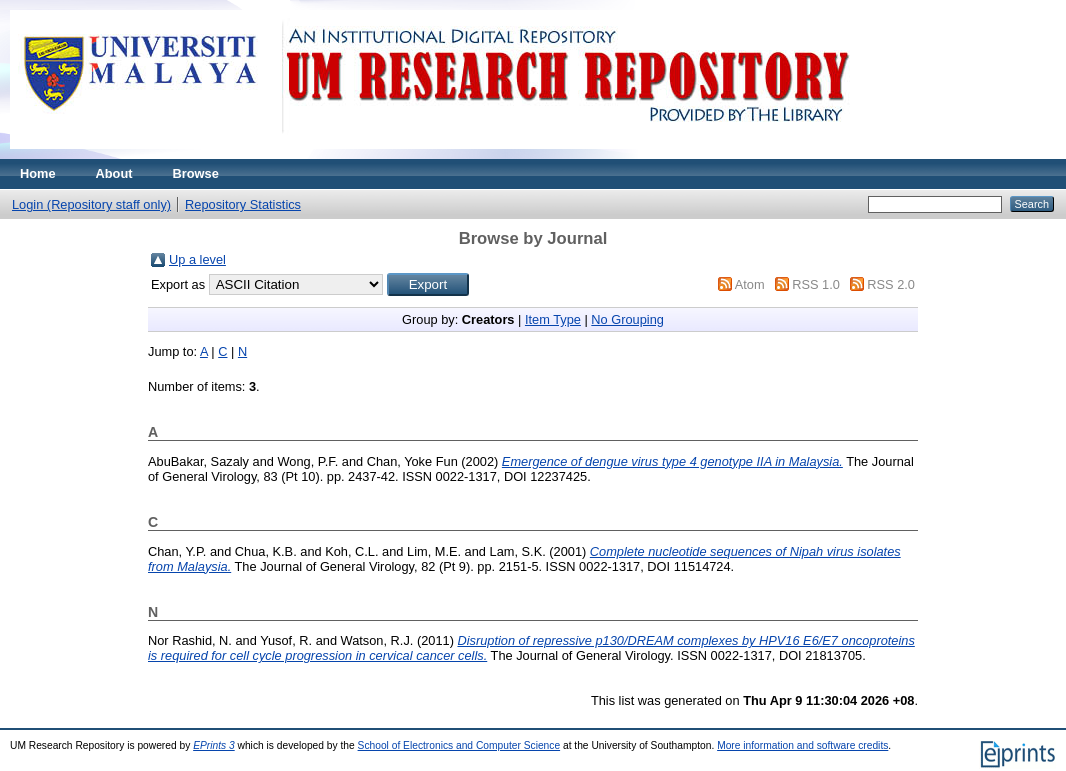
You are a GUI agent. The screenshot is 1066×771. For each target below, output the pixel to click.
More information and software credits (802, 745)
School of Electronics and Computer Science (459, 745)
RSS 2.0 (891, 284)
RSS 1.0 (816, 284)
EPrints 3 (214, 745)
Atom (750, 284)
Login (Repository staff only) (91, 204)
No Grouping (627, 319)
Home (38, 173)
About (114, 173)
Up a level (197, 259)
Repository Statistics (243, 204)
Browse (196, 173)
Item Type (553, 319)
